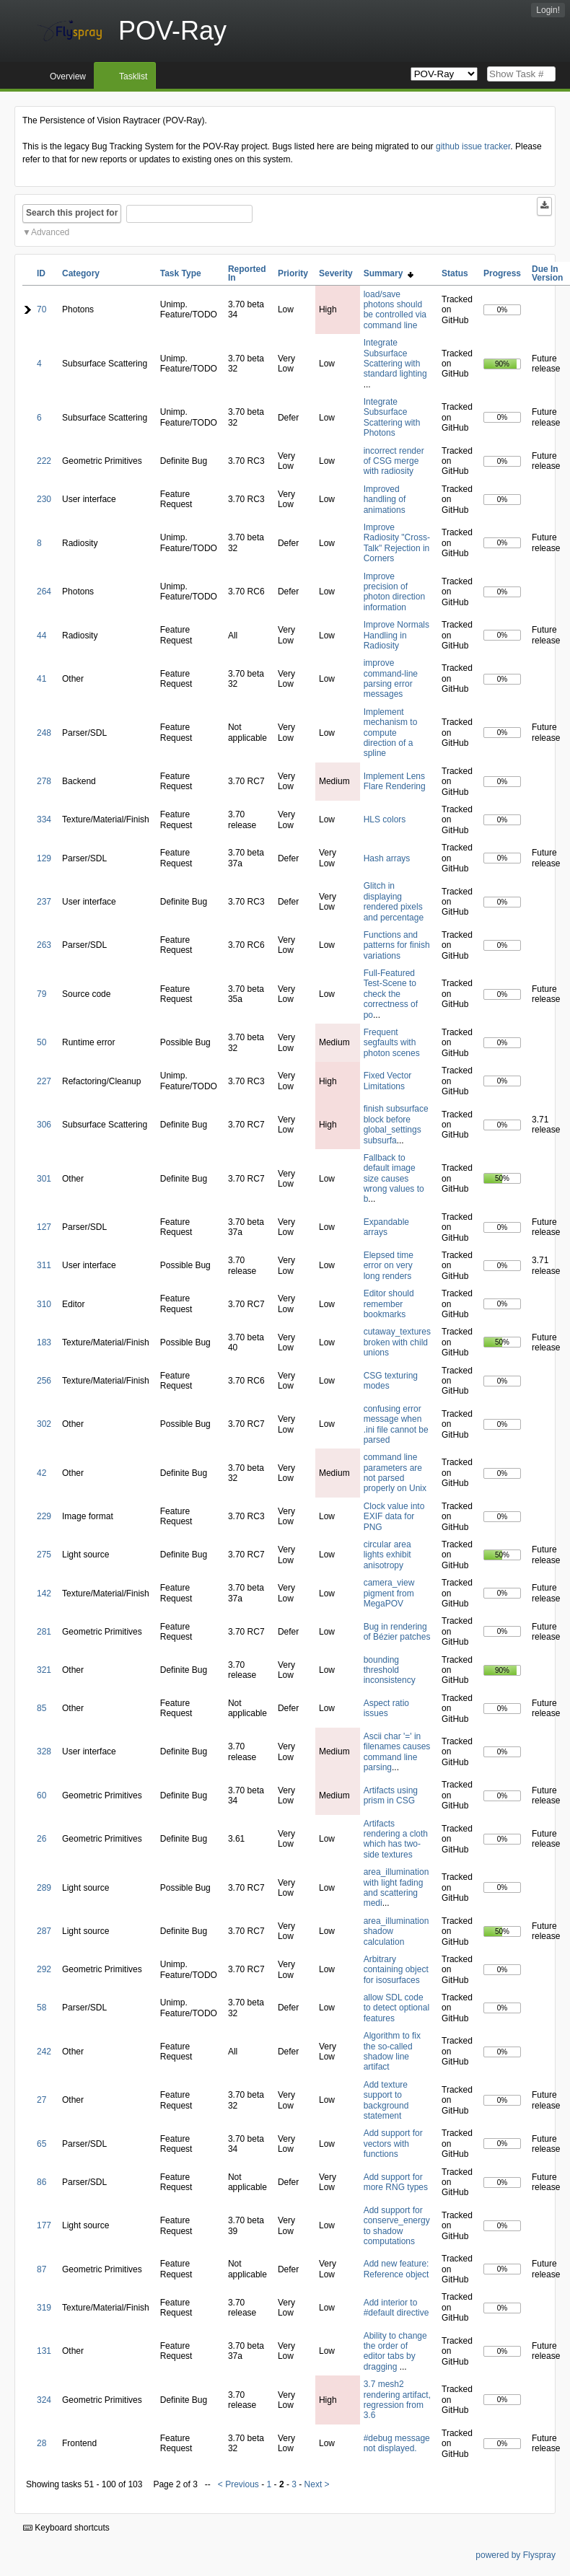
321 (44, 1670)
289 (44, 1888)
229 (44, 1516)
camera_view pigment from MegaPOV (389, 1593)
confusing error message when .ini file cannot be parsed (396, 1424)
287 (44, 1931)
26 (41, 1839)
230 (44, 499)
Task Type (180, 273)
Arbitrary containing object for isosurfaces (396, 1969)
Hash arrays (387, 858)
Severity (336, 273)
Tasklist (133, 76)
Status (455, 273)
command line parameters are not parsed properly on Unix (395, 1472)
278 (44, 781)
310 (44, 1304)
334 (44, 819)
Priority (293, 273)
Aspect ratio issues (386, 1708)
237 (44, 902)
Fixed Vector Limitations (388, 1081)
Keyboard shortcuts (66, 2528)
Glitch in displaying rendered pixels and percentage (394, 901)
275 (44, 1554)
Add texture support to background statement (386, 2100)
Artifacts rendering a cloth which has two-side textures (396, 1839)
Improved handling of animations (385, 499)
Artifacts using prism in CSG (391, 1795)
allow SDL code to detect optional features (396, 2007)
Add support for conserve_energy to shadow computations (397, 2225)
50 (41, 1042)
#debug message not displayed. (397, 2443)
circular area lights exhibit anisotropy (387, 1554)
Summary (388, 273)
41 (41, 679)
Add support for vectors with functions (393, 2143)
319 (44, 2308)
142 (44, 1593)
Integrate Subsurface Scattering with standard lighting (395, 358)
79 (41, 994)
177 (44, 2225)
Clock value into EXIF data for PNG (394, 1516)
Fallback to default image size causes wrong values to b (394, 1179)
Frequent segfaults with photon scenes (392, 1042)
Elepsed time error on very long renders (388, 1265)
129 (44, 858)
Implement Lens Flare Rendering (395, 781)
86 (41, 2182)
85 (41, 1708)
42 (41, 1473)
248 (44, 733)
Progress (502, 273)
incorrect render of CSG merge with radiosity (394, 461)
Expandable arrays (386, 1227)
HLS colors (385, 819)
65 (41, 2144)
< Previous (238, 2484)
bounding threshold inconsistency (390, 1670)
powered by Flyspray (515, 2555)
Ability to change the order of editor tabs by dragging (395, 2351)
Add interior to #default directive (396, 2308)
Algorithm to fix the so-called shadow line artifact (392, 2051)
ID (41, 273)
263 (44, 945)
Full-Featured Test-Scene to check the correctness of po (391, 994)
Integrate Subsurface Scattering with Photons (392, 417)
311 (44, 1265)
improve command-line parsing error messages (391, 678)
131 (44, 2351)
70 (41, 309)
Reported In (247, 273)
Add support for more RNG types (396, 2182)
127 (44, 1227)
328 (44, 1751)
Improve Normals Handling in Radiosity (396, 635)
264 (44, 591)
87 (41, 2269)
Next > (317, 2484)
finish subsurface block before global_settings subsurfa (396, 1124)
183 (44, 1342)
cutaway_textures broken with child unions (397, 1342)
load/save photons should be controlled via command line (395, 309)
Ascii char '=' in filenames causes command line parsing (397, 1751)
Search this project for (72, 213)
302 (44, 1424)
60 (41, 1795)
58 (41, 2008)
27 (41, 2100)
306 (44, 1125)
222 (44, 461)
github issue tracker (473, 146)
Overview (68, 76)
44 (41, 635)
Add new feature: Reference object (396, 2269)
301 (44, 1179)
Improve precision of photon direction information (394, 591)
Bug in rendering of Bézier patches (397, 1632)
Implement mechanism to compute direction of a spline (391, 733)
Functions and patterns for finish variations (397, 945)
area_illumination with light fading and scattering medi (396, 1887)
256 (44, 1381)
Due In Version (547, 273)
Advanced (50, 232)
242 (44, 2052)
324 (44, 2400)
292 (44, 1969)
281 (44, 1632)
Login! (548, 10)
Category (81, 273)
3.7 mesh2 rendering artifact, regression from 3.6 (397, 2399)
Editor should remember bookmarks (389, 1303)
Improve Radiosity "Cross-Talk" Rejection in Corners (397, 542)
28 (41, 2443)
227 (44, 1081)
